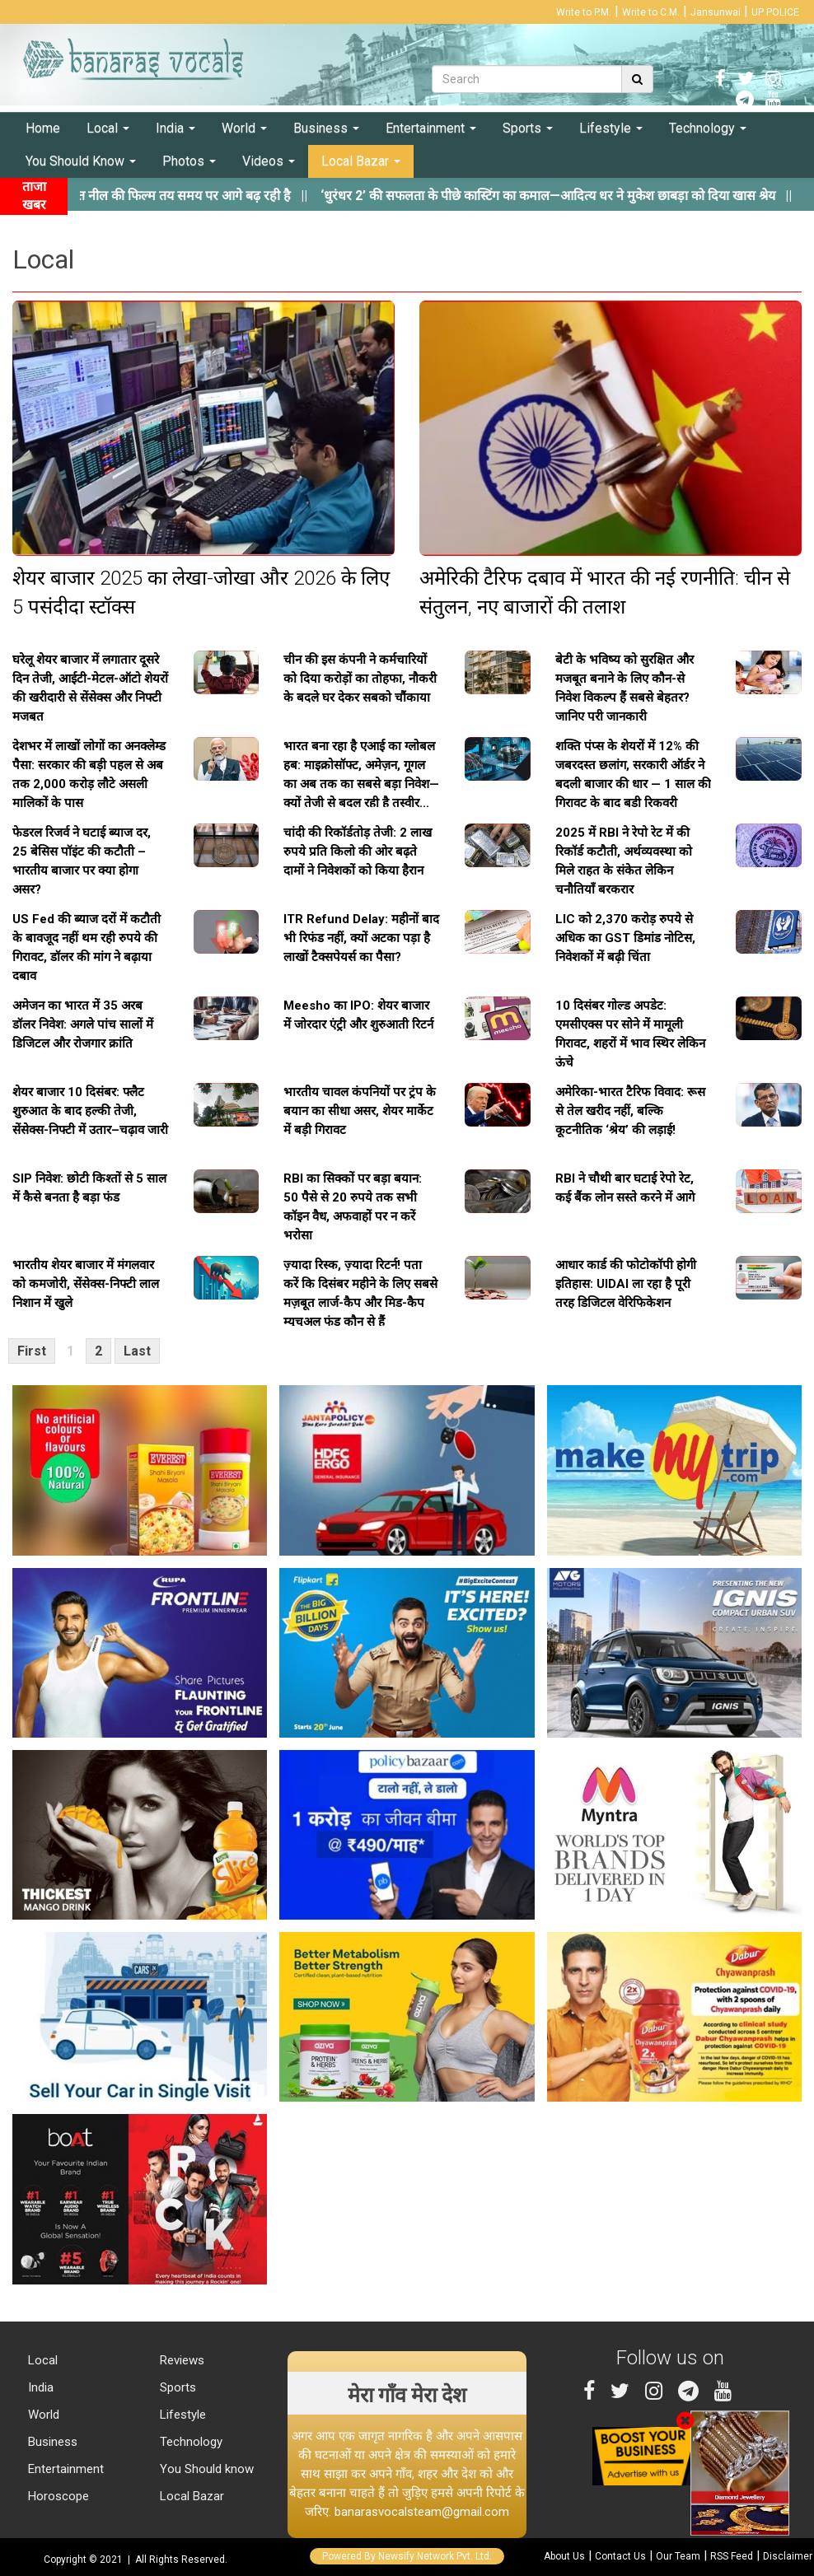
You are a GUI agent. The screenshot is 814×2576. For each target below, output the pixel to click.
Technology (707, 128)
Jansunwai (715, 12)
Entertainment (431, 128)
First (31, 1351)
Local (108, 128)
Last (137, 1351)
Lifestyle (611, 128)
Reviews (180, 2360)
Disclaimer (787, 2556)
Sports (528, 128)
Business (326, 128)
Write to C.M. (651, 12)
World (244, 128)
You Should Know (81, 161)
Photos (189, 161)
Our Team (678, 2556)
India (175, 128)
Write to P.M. (583, 12)
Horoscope (57, 2496)
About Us (564, 2556)
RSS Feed (731, 2556)
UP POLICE (775, 12)
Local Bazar (360, 161)
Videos (268, 161)
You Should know (205, 2469)
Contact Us (620, 2556)
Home (43, 128)
